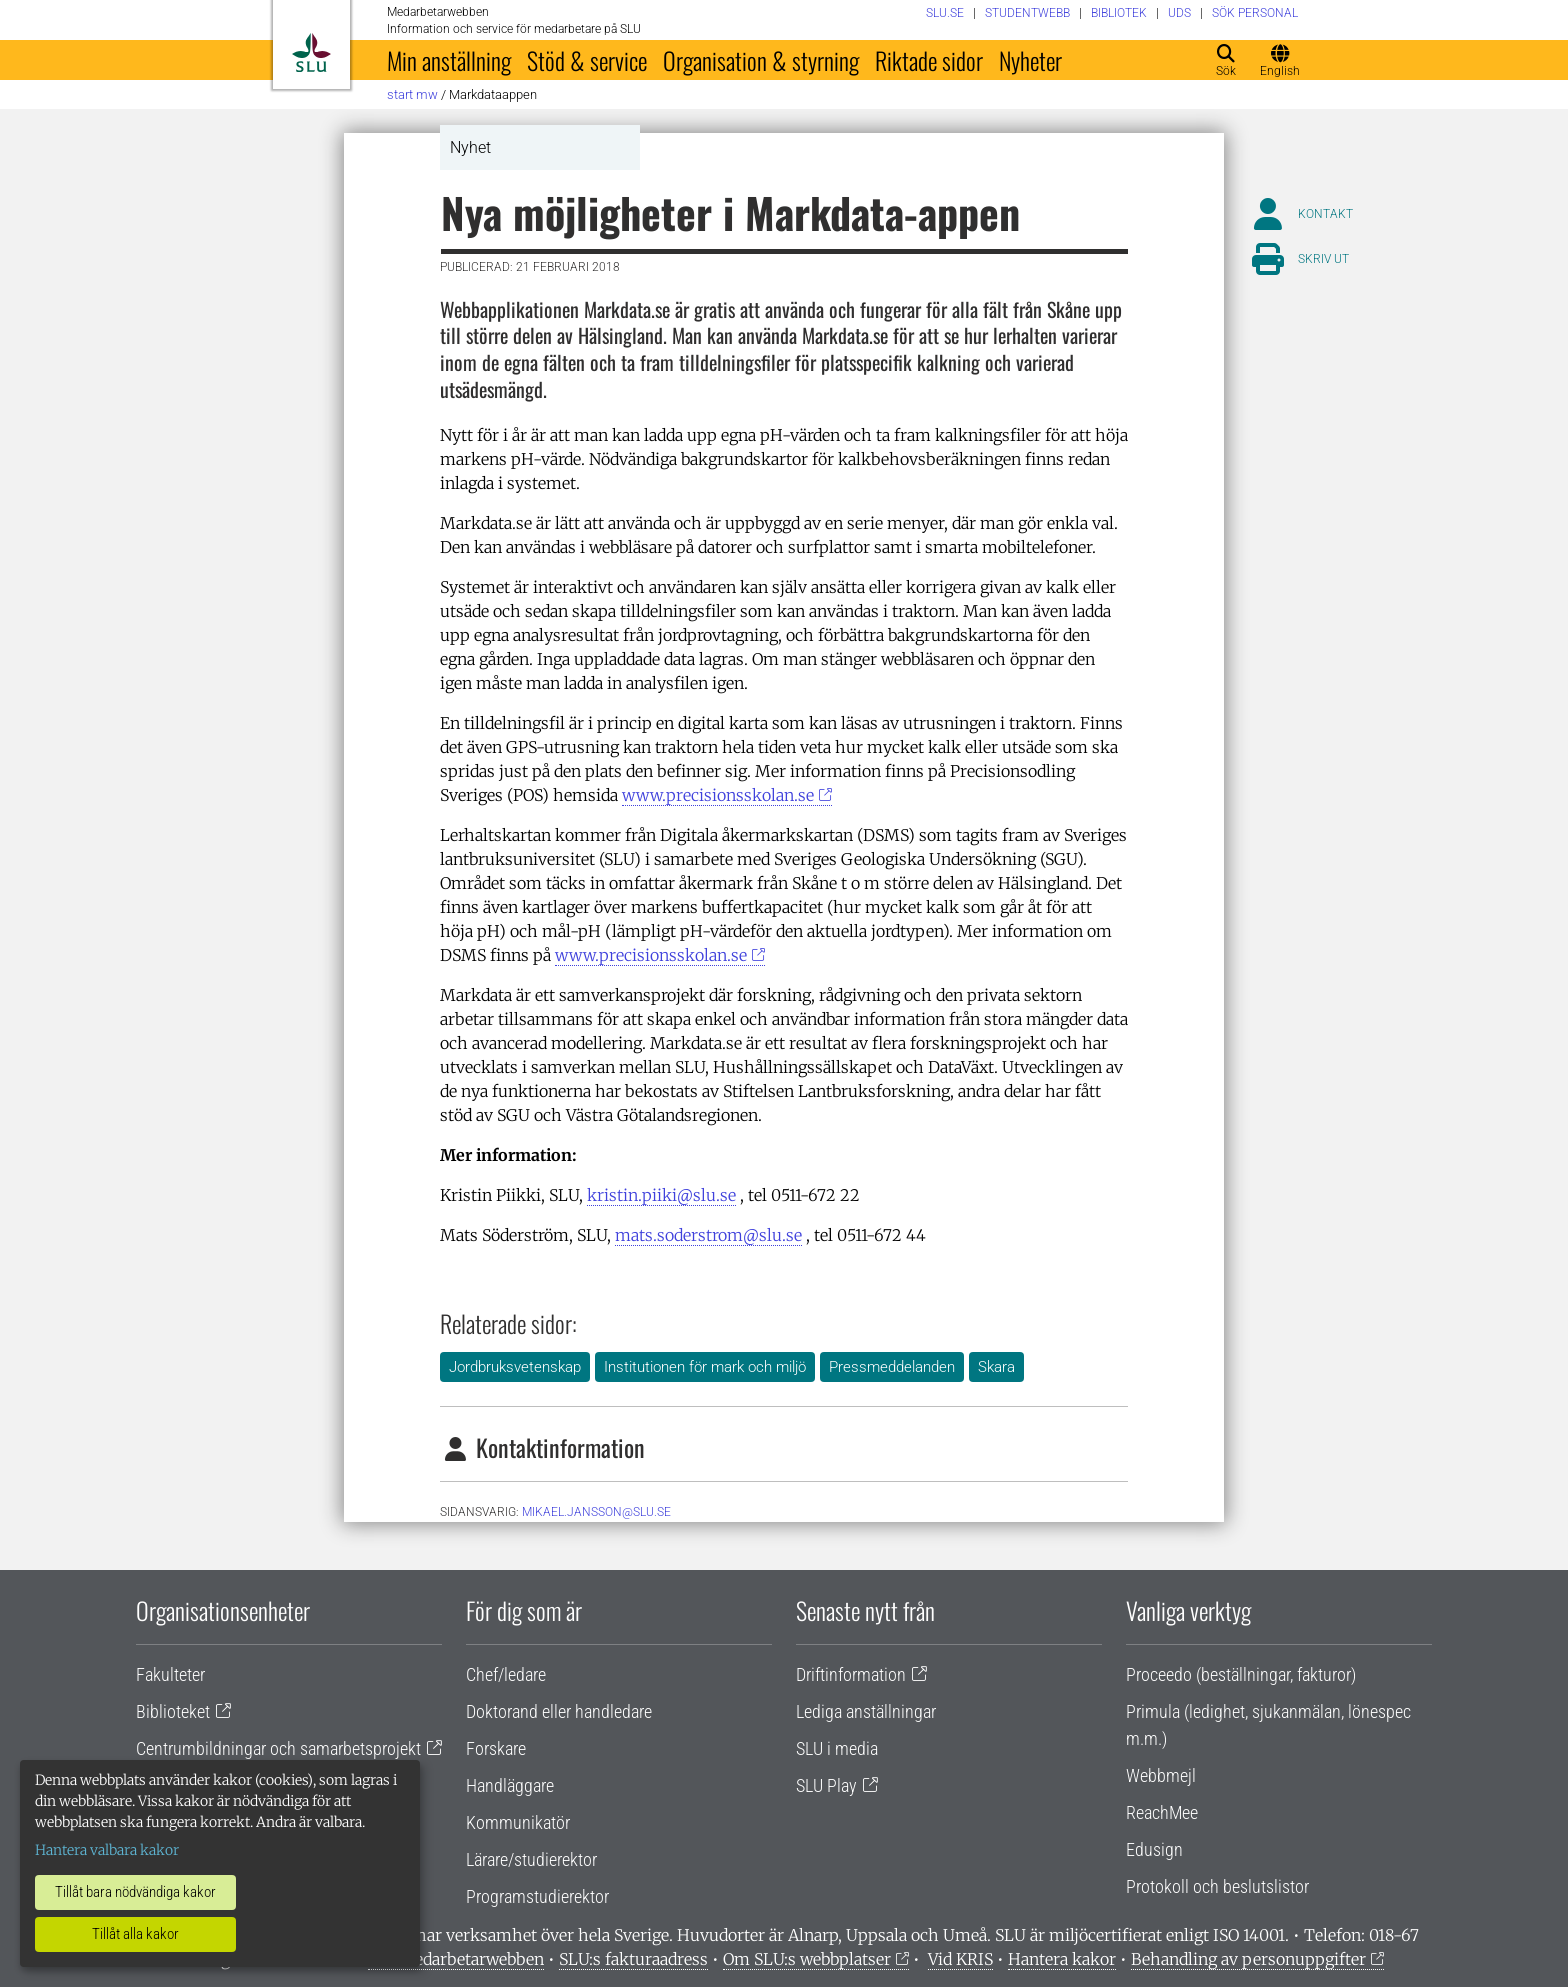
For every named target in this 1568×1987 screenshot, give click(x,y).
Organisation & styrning (761, 60)
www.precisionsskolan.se (718, 795)
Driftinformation (851, 1674)
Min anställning (449, 60)
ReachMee (1162, 1812)
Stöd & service (587, 60)
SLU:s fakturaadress (633, 1959)
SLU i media (837, 1748)
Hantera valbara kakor (107, 1850)
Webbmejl (1161, 1775)
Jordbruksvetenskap (515, 1367)
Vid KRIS (960, 1959)
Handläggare (510, 1785)
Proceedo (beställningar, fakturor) (1241, 1674)
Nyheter (1030, 60)
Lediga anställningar (866, 1711)
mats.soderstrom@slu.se (708, 1235)
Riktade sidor (929, 60)
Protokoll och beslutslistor (1217, 1886)
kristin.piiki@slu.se (661, 1195)
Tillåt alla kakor (135, 1934)
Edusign (1154, 1849)
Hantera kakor (1062, 1959)
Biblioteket (173, 1711)
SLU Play (826, 1785)
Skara (996, 1367)
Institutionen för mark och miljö (705, 1367)
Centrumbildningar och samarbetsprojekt (278, 1748)
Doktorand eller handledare (559, 1711)
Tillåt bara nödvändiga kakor (135, 1892)
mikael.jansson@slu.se (596, 1512)
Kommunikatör (518, 1822)
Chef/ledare (506, 1674)
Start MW (412, 94)
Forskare (496, 1748)
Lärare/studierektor (531, 1859)
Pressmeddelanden (892, 1367)
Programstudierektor (537, 1896)
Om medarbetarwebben (456, 1959)
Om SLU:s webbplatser (807, 1959)
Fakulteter (170, 1674)
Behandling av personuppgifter (1248, 1959)
